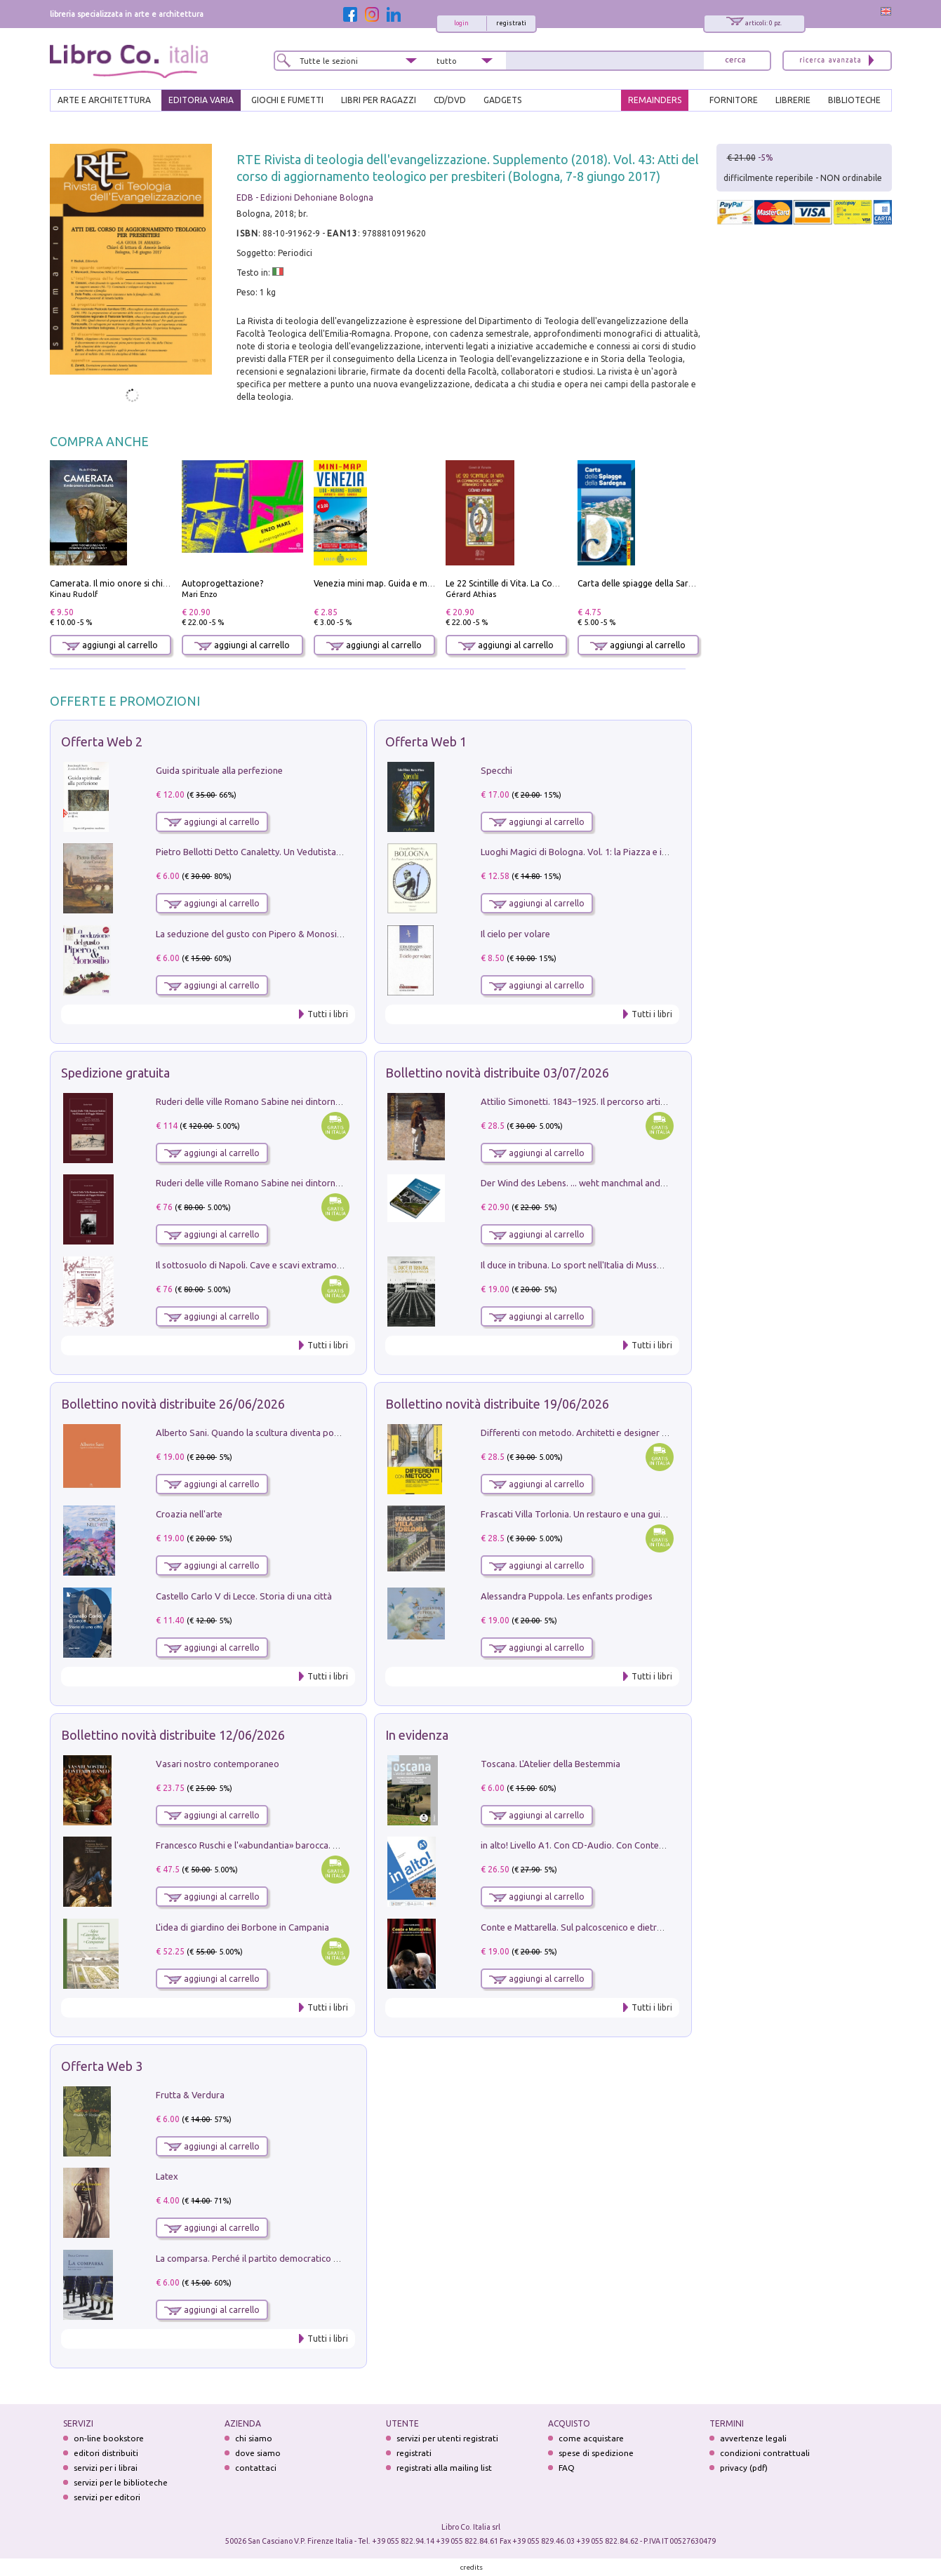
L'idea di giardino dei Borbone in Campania (242, 1927)
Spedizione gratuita (115, 1073)
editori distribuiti (106, 2452)
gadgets (502, 100)
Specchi (496, 770)
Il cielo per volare (515, 934)
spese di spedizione (596, 2452)
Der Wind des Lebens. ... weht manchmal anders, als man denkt (607, 1183)
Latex (167, 2176)
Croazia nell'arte (189, 1514)
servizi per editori (107, 2497)
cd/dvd (450, 100)
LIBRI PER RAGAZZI (378, 100)
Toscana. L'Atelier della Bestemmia (550, 1764)
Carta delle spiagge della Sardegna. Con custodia (673, 583)
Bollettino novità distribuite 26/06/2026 (173, 1404)
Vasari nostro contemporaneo (217, 1764)
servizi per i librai (106, 2467)
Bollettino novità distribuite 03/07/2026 (497, 1073)
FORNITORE (733, 100)
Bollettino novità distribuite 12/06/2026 (173, 1735)
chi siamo (253, 2438)
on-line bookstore (109, 2438)
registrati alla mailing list (444, 2467)
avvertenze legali (753, 2438)
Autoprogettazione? (222, 583)
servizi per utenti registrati (447, 2438)
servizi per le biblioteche (121, 2482)
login (461, 23)
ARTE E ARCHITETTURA (104, 100)
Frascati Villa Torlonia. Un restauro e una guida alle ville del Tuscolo (618, 1514)
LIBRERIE (792, 100)
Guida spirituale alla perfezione (219, 770)
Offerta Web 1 (426, 741)
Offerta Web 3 (101, 2066)
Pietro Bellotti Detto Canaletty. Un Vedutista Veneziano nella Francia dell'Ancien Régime (334, 852)
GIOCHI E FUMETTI (287, 100)
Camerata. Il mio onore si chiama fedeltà (130, 583)
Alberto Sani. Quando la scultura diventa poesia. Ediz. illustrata (284, 1432)
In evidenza (416, 1735)
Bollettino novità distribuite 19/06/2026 (497, 1404)
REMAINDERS (654, 100)
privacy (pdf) (744, 2467)
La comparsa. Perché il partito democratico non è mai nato (275, 2258)
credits (471, 2567)
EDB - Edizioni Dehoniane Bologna (304, 197)
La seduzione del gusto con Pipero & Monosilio (251, 934)
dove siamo (258, 2452)
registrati (511, 23)
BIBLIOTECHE (854, 100)
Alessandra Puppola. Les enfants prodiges (567, 1596)
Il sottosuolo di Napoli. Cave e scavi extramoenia (255, 1265)
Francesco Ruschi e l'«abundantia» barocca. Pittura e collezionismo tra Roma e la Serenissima (344, 1845)
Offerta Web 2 (101, 741)
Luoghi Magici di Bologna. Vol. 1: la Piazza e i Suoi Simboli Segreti (614, 852)
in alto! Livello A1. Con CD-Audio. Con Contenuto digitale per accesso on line (635, 1845)
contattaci (255, 2467)
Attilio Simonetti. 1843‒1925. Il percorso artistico (580, 1101)
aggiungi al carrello (110, 645)
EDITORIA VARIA (201, 100)
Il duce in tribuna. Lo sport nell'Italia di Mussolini (577, 1265)
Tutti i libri (327, 1014)
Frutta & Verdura (190, 2095)
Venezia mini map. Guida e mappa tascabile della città (420, 583)
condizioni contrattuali (765, 2452)
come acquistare (591, 2438)
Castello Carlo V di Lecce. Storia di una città (244, 1596)
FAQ (567, 2467)
